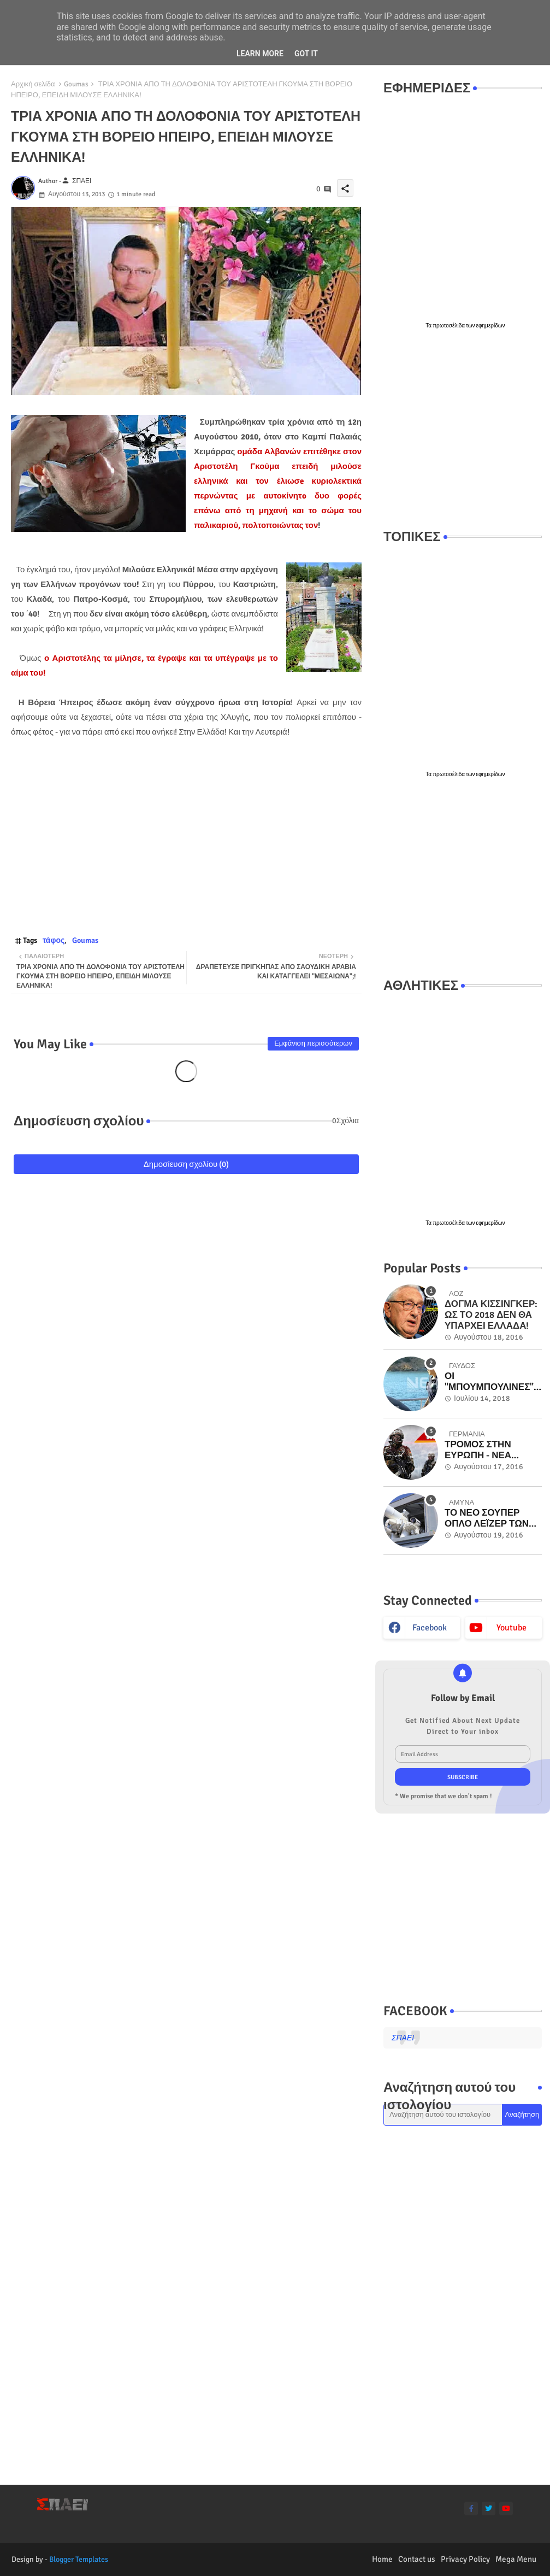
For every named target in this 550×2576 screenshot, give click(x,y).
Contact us (416, 2559)
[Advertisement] (462, 429)
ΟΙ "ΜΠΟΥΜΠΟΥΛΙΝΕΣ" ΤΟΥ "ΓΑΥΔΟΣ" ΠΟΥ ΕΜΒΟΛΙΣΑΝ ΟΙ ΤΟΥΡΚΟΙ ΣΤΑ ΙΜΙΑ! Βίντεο (489, 1382)
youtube (511, 1627)
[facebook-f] (471, 2508)
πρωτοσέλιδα (449, 325)
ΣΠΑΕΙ (403, 2038)
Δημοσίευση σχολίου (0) (186, 1164)
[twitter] (488, 2508)
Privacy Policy (465, 2559)
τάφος (53, 940)
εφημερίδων (490, 325)
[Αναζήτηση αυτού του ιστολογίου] (442, 2115)
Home (382, 2559)
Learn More (259, 53)
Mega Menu (515, 2559)
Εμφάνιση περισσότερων (313, 1043)
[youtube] (506, 2508)
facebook (429, 1627)
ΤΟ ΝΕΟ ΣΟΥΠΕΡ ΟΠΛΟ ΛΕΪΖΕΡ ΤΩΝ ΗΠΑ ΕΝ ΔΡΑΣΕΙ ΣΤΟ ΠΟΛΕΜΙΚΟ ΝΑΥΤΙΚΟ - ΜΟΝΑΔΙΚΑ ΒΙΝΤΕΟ (492, 1518)
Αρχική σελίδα (33, 84)
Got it (306, 53)
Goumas (76, 84)
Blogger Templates (78, 2559)
